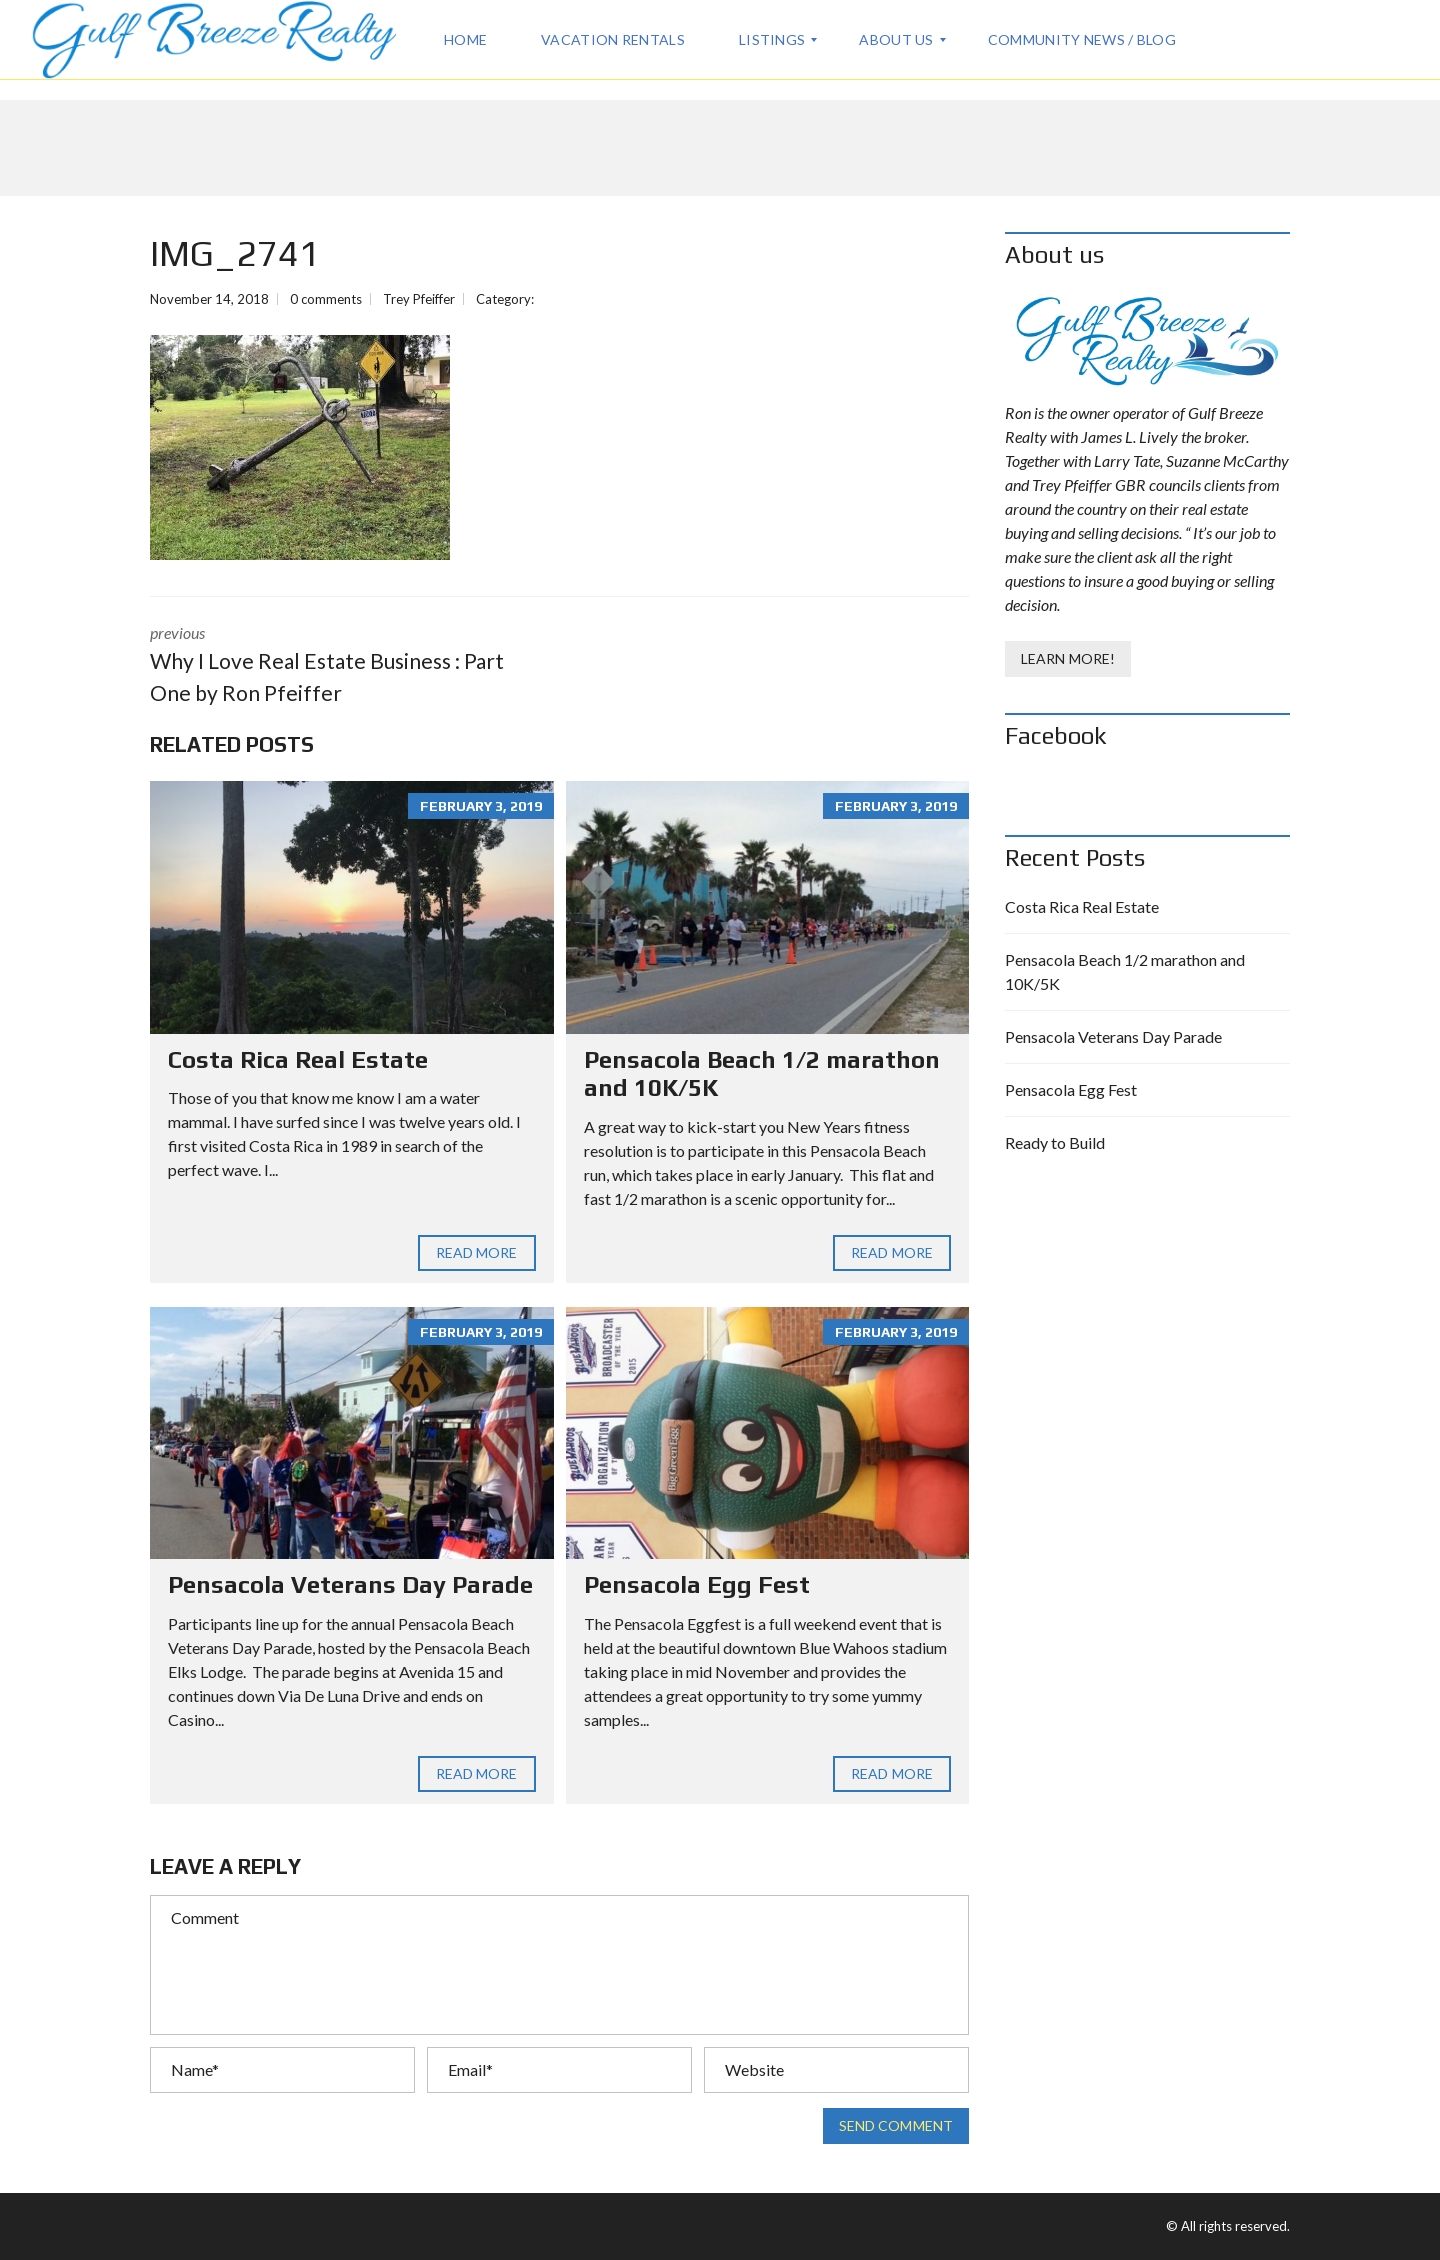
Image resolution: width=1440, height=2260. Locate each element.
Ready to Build (1055, 1142)
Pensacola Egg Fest (697, 1584)
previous (340, 665)
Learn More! (1068, 659)
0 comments (326, 299)
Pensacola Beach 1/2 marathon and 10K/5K (1125, 971)
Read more (477, 1253)
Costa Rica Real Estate (298, 1059)
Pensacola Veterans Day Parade (350, 1584)
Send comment (896, 2126)
